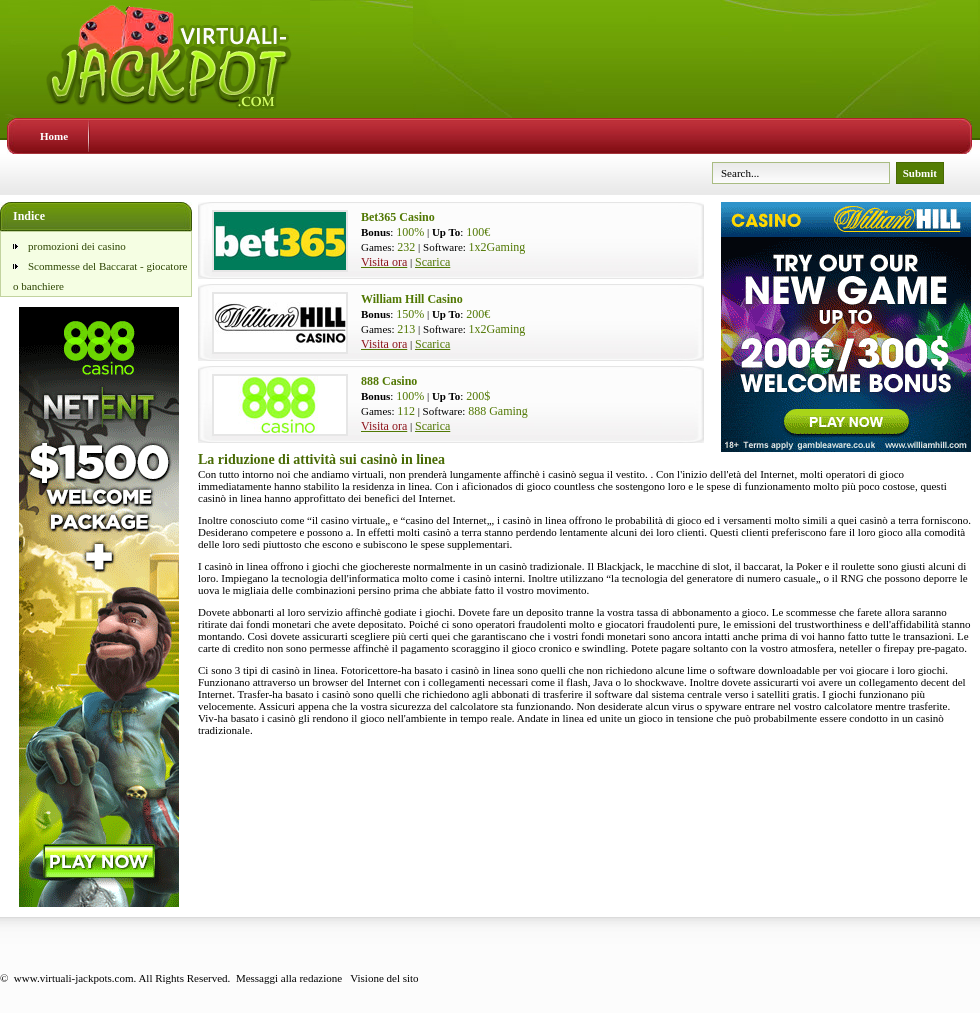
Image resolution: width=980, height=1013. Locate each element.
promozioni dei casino (77, 246)
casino (335, 520)
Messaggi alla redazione (289, 978)
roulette (858, 566)
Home (54, 136)
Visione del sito (384, 978)
